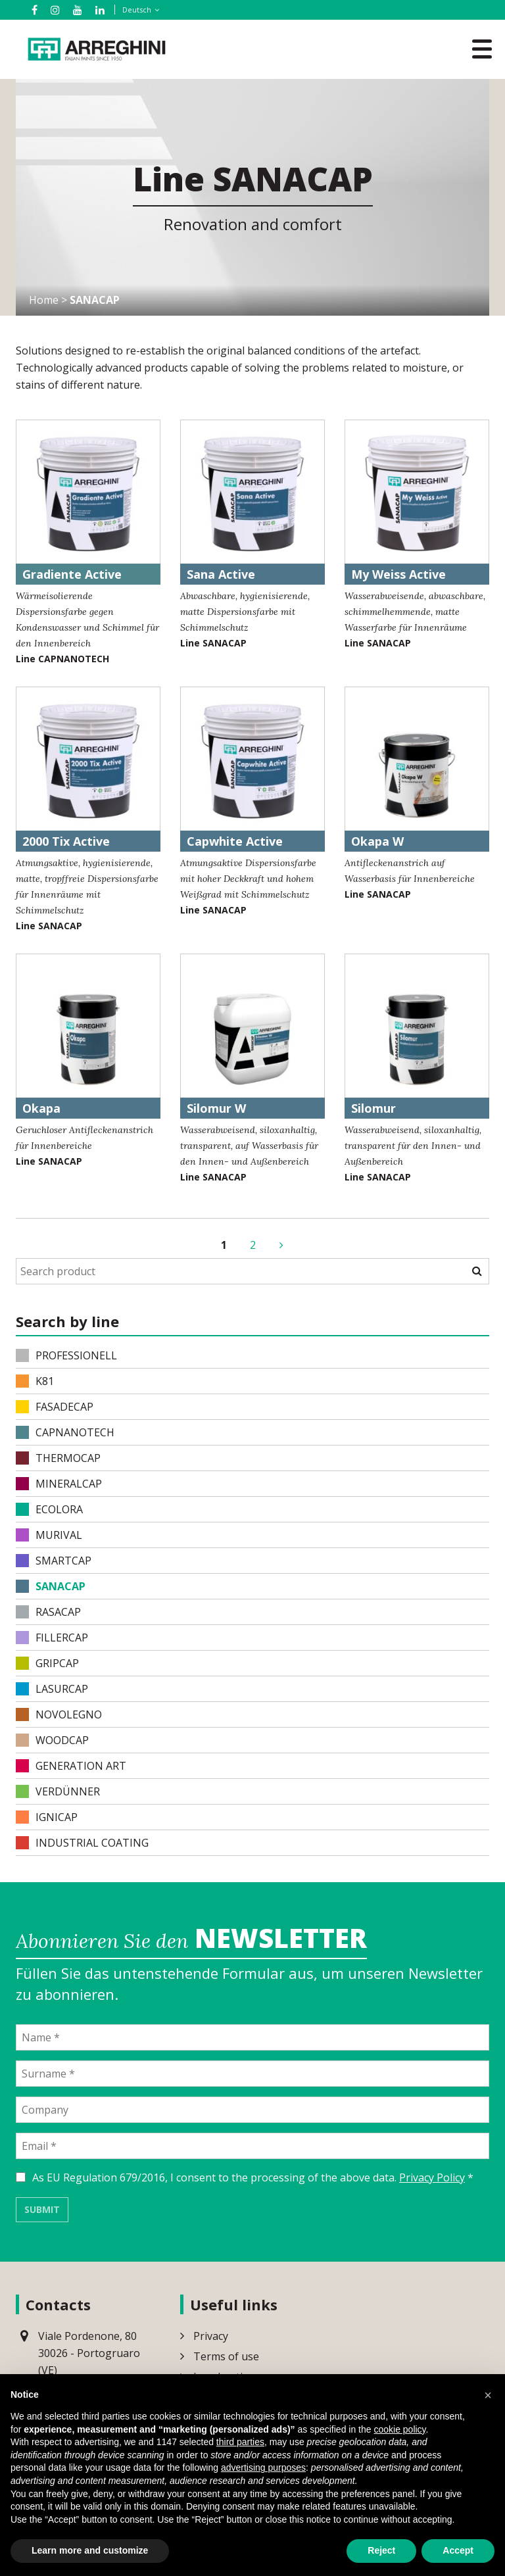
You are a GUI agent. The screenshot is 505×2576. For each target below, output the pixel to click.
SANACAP (50, 1586)
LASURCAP (52, 1689)
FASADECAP (54, 1406)
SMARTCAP (53, 1560)
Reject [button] (381, 2550)
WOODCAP (52, 1740)
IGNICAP (47, 1817)
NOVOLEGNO (59, 1714)
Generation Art (71, 1766)
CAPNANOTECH (65, 1432)
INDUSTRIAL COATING (82, 1842)
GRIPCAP (47, 1663)
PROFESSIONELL (66, 1355)
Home (44, 300)
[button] (487, 2395)
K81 (35, 1381)
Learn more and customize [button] (90, 2550)
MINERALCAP (59, 1483)
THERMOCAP (58, 1458)
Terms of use (226, 2355)
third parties (240, 2442)
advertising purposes (263, 2467)
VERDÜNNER (58, 1791)
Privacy (210, 2335)
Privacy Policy (432, 2177)
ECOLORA (49, 1509)
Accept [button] (458, 2550)
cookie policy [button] (399, 2429)
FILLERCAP (52, 1637)
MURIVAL (49, 1535)
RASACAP (48, 1612)
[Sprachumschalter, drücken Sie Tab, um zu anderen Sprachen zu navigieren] (138, 9)
